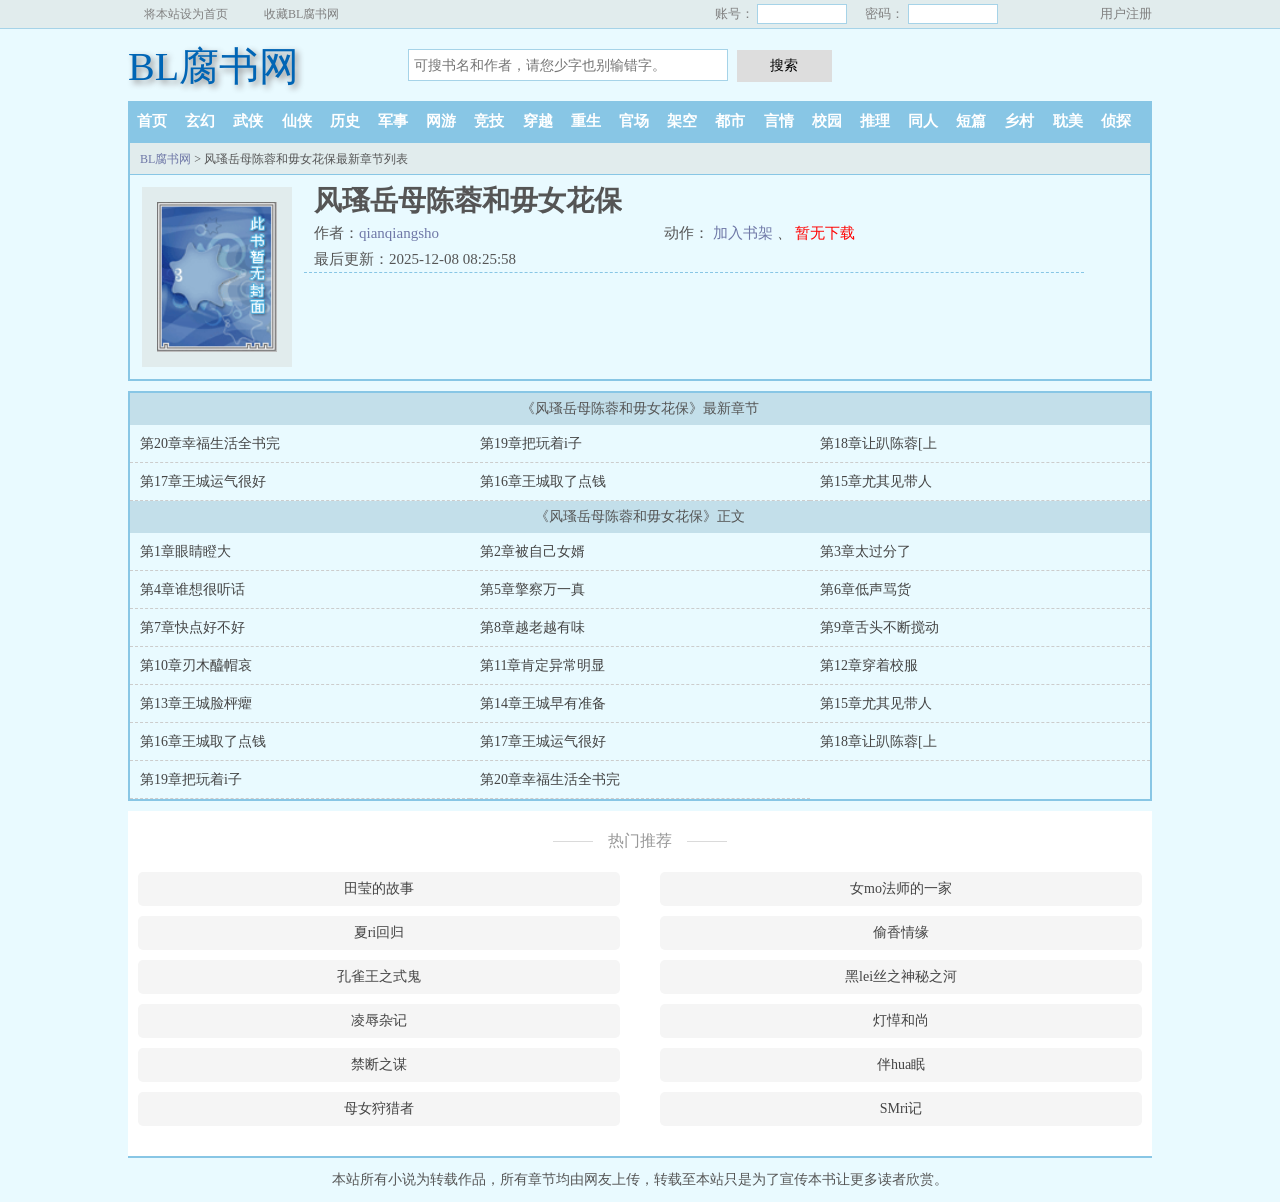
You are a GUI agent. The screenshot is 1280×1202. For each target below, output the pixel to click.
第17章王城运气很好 (203, 481)
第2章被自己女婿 (532, 551)
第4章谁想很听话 (192, 589)
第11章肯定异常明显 (542, 665)
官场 (634, 121)
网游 (441, 121)
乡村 (1019, 121)
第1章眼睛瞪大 (185, 551)
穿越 (538, 121)
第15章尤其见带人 (876, 481)
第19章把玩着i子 (531, 443)
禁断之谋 (379, 1064)
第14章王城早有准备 (543, 703)
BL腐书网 (213, 66)
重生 (586, 121)
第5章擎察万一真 (532, 589)
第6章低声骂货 (865, 589)
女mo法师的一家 (901, 888)
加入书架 (743, 233)
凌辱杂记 (379, 1020)
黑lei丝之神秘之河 (901, 976)
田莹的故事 (379, 888)
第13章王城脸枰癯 (196, 703)
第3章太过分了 (865, 551)
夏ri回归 (379, 932)
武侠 (248, 121)
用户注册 (1126, 13)
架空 (682, 121)
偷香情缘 (901, 932)
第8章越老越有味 (532, 627)
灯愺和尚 (901, 1020)
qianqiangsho (399, 233)
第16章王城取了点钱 (543, 481)
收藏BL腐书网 (301, 14)
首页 (152, 121)
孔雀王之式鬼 (379, 976)
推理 (875, 121)
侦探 (1116, 121)
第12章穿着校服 (869, 665)
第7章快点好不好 (192, 627)
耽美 (1068, 121)
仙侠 (297, 121)
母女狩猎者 (379, 1108)
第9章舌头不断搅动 (879, 627)
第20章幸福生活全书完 (210, 443)
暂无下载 (825, 233)
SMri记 (901, 1108)
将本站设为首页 (186, 14)
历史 (345, 121)
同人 (923, 121)
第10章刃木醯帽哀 (196, 665)
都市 (730, 121)
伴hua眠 (901, 1064)
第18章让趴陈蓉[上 (878, 443)
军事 (393, 121)
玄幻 (200, 121)
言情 (779, 121)
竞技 (489, 121)
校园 (827, 121)
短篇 (971, 121)
